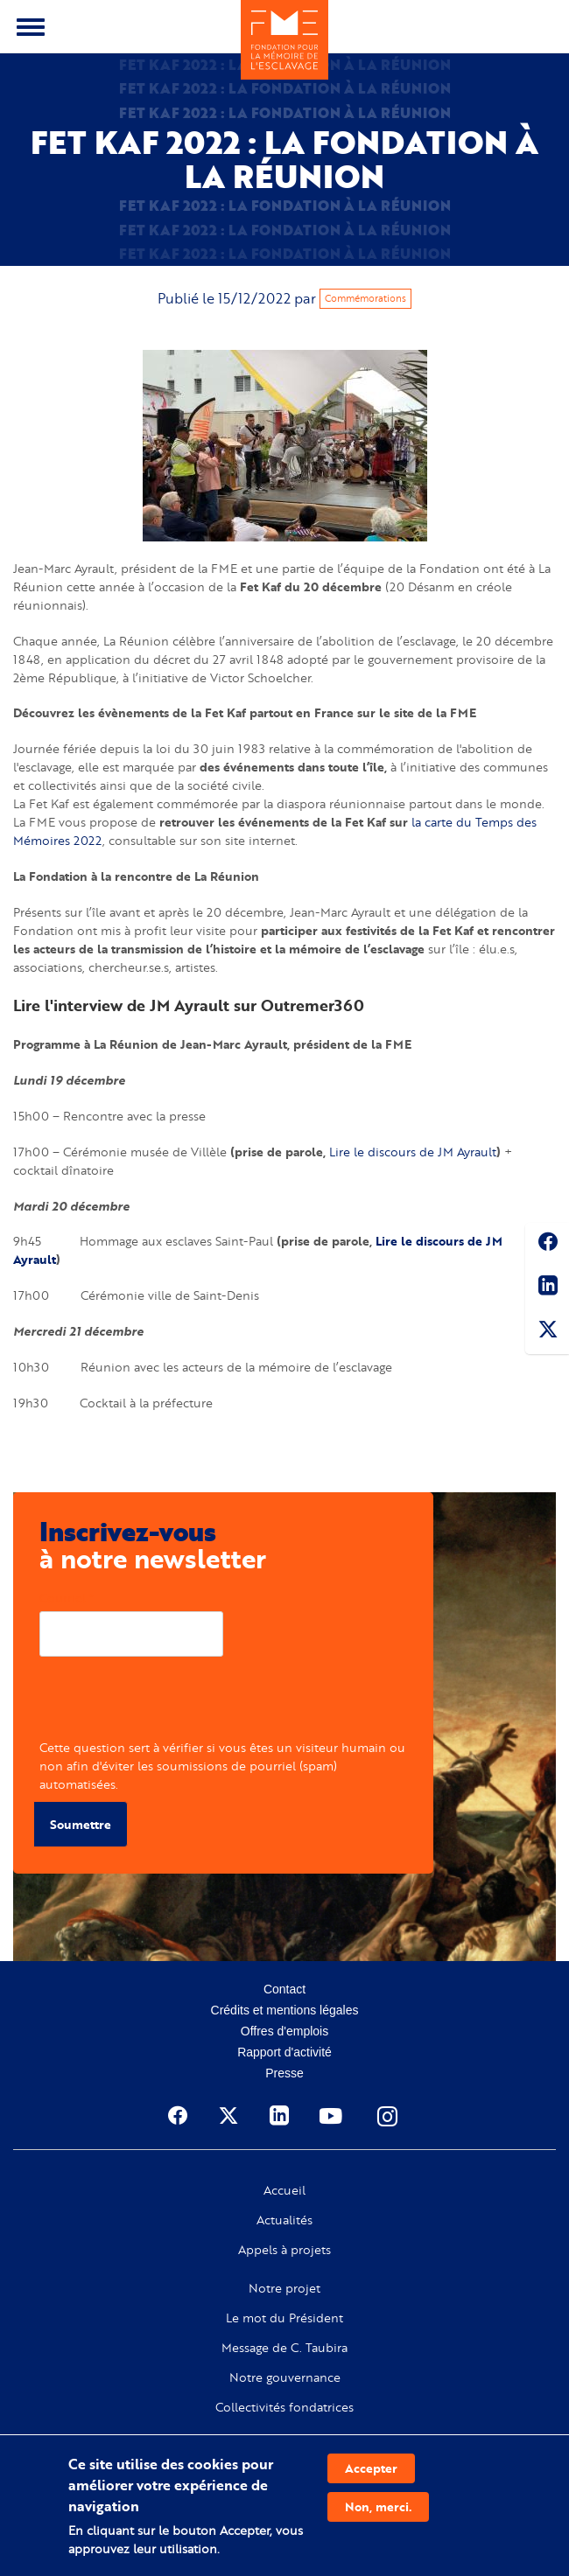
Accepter (371, 2468)
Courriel (62, 1597)
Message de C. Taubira (284, 2348)
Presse (284, 2073)
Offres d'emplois (284, 2031)
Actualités (284, 2220)
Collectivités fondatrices (284, 2407)
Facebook (547, 1245)
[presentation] (172, 1704)
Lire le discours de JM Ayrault (412, 1151)
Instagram (389, 2115)
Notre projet (284, 2288)
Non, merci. (378, 2506)
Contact (284, 1989)
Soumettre (80, 1824)
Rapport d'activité (284, 2052)
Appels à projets (284, 2250)
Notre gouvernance (285, 2377)
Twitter (547, 1332)
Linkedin (547, 1288)
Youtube (333, 2115)
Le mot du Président (284, 2318)
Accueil (284, 2190)
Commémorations (365, 298)
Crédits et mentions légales (285, 2010)
